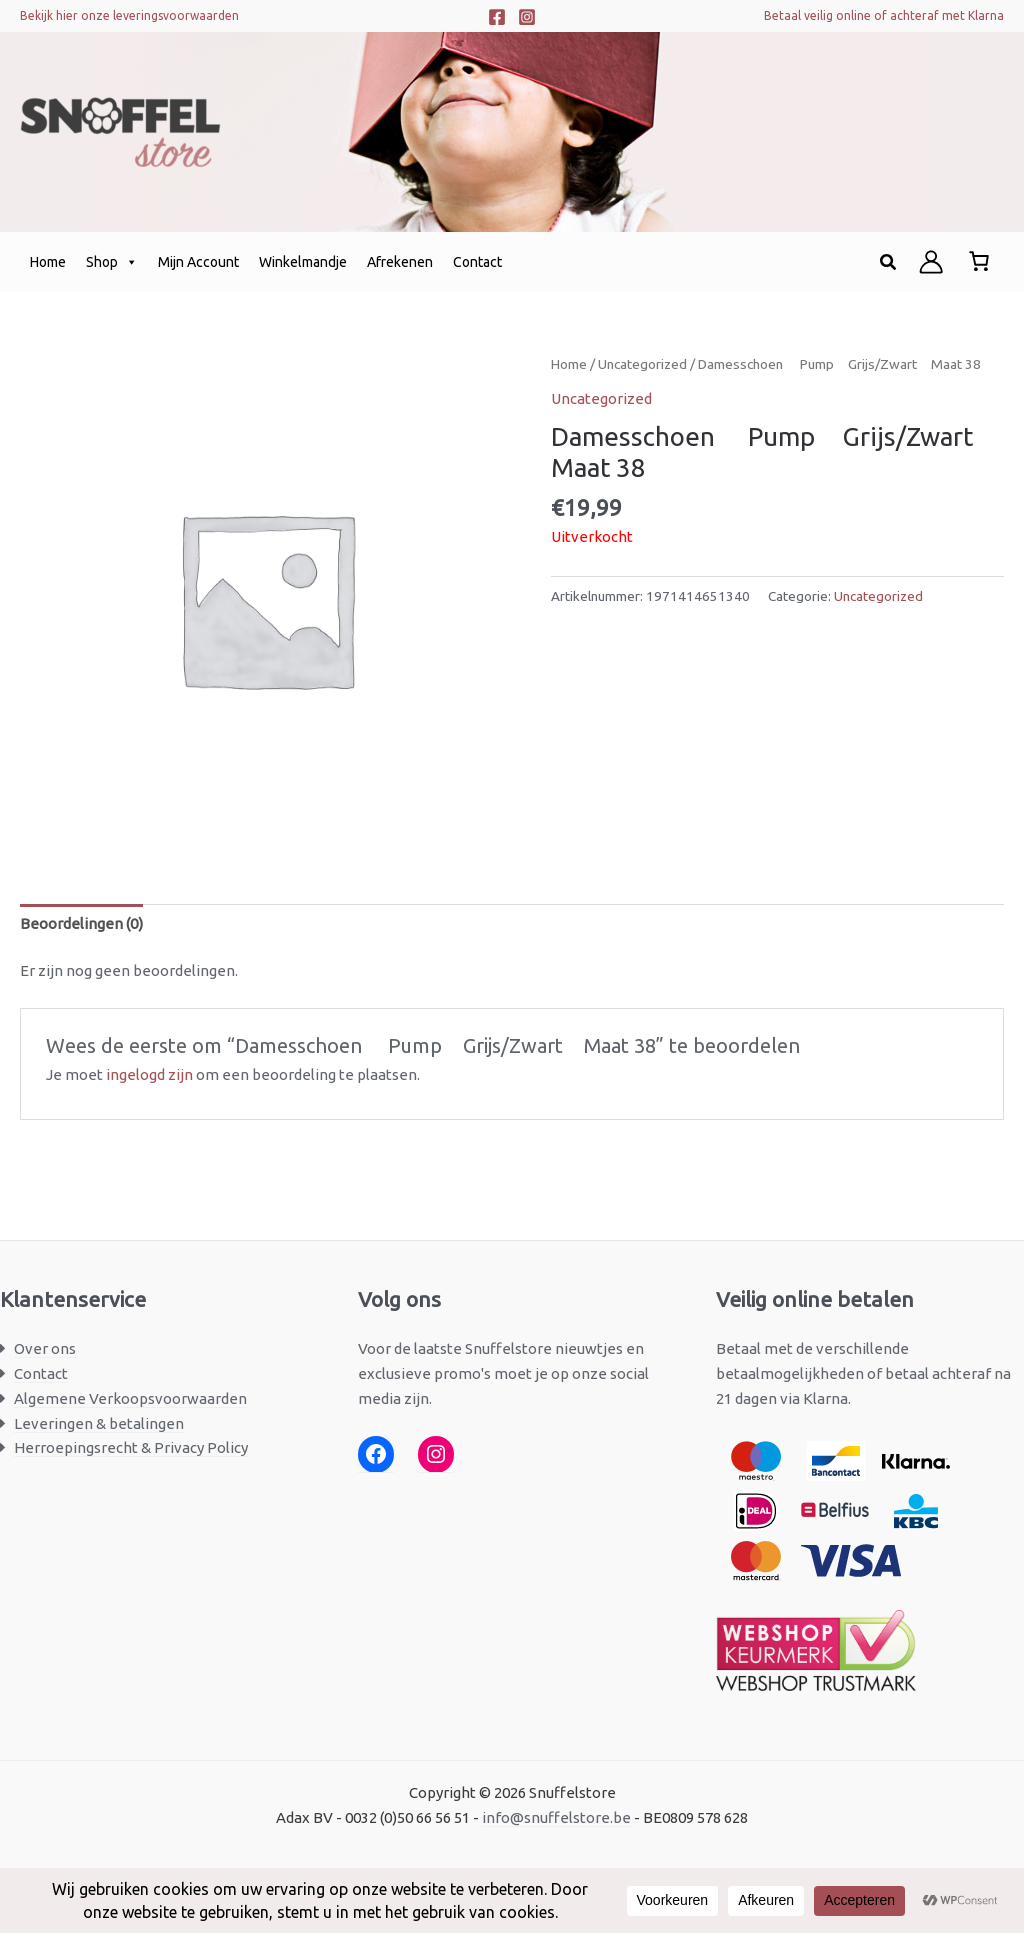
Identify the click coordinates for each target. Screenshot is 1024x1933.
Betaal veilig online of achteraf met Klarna (884, 15)
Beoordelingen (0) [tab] (81, 923)
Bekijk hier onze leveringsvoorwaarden (129, 15)
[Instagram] (527, 17)
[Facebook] (497, 17)
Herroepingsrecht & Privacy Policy (131, 1447)
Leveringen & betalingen (99, 1423)
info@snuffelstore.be (556, 1817)
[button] (889, 262)
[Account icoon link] (931, 262)
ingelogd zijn (149, 1074)
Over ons (45, 1348)
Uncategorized (642, 364)
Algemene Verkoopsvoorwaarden (130, 1398)
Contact (477, 262)
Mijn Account (198, 262)
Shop (112, 262)
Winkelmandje (303, 262)
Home (48, 262)
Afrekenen (400, 262)
